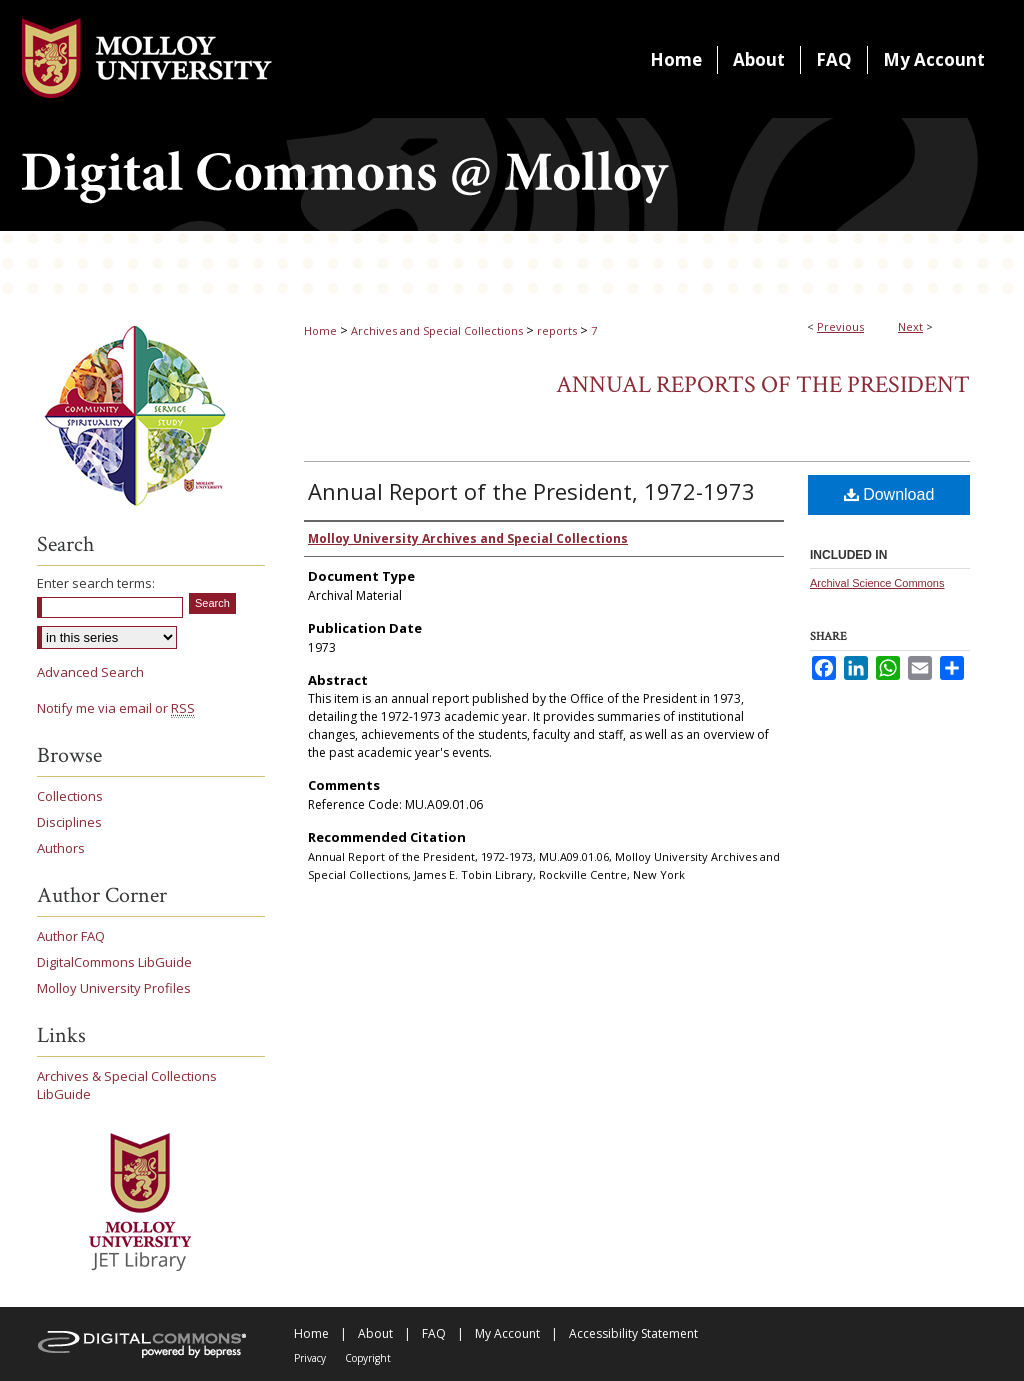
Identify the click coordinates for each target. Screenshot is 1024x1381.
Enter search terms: (96, 583)
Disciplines (69, 822)
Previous (840, 326)
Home (320, 330)
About (375, 1333)
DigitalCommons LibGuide (114, 962)
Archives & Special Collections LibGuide (127, 1085)
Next (910, 326)
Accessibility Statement (633, 1333)
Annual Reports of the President (763, 384)
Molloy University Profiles (114, 988)
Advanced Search (90, 672)
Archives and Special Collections (437, 330)
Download (889, 494)
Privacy (310, 1358)
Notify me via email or (116, 708)
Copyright (368, 1358)
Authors (61, 848)
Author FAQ (71, 936)
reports (557, 330)
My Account (507, 1333)
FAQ (434, 1333)
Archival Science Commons (877, 583)
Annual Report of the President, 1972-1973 (531, 491)
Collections (70, 796)
